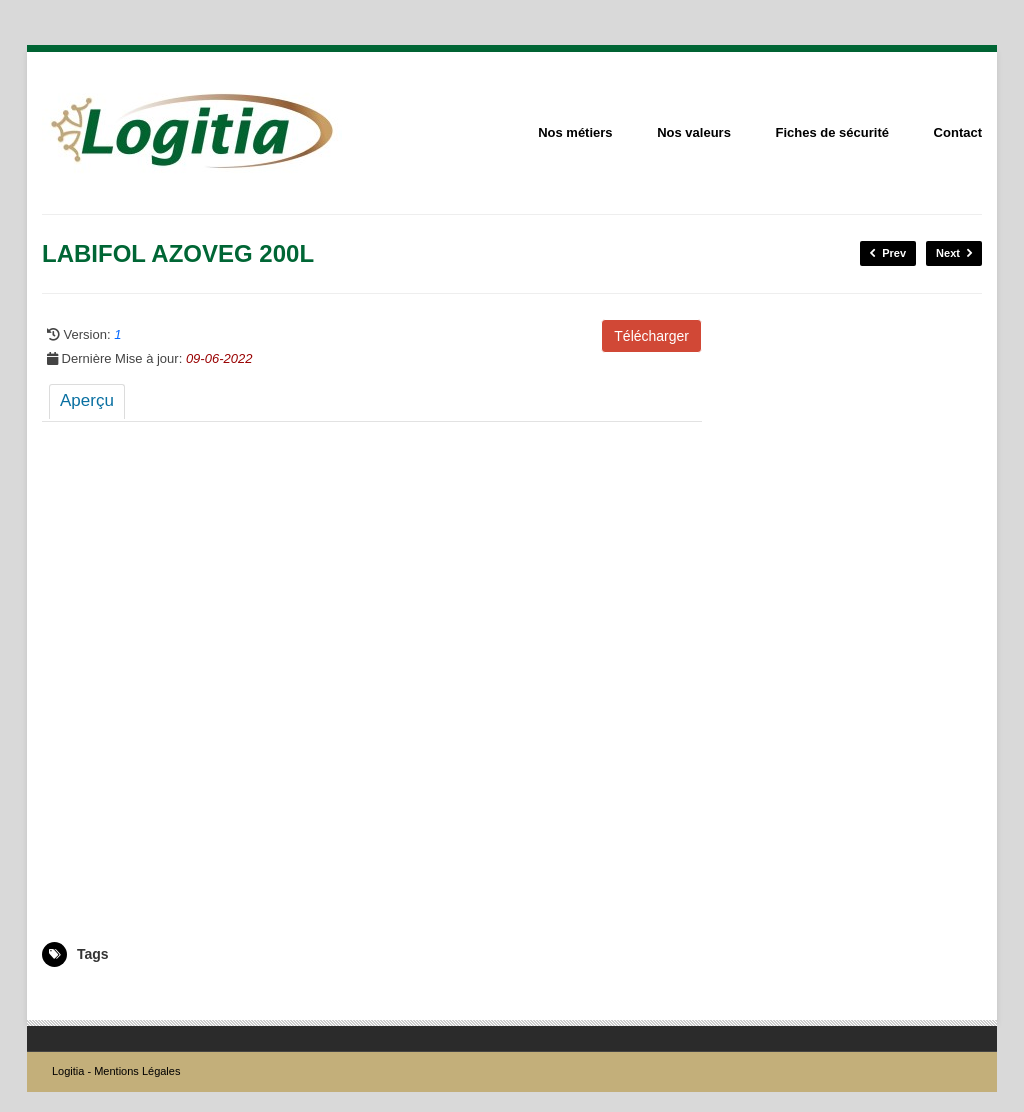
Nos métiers (575, 132)
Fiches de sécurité (832, 132)
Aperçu (87, 400)
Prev (888, 253)
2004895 (65, 996)
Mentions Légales (137, 1071)
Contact (958, 132)
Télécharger (651, 336)
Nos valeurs (694, 132)
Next (954, 253)
